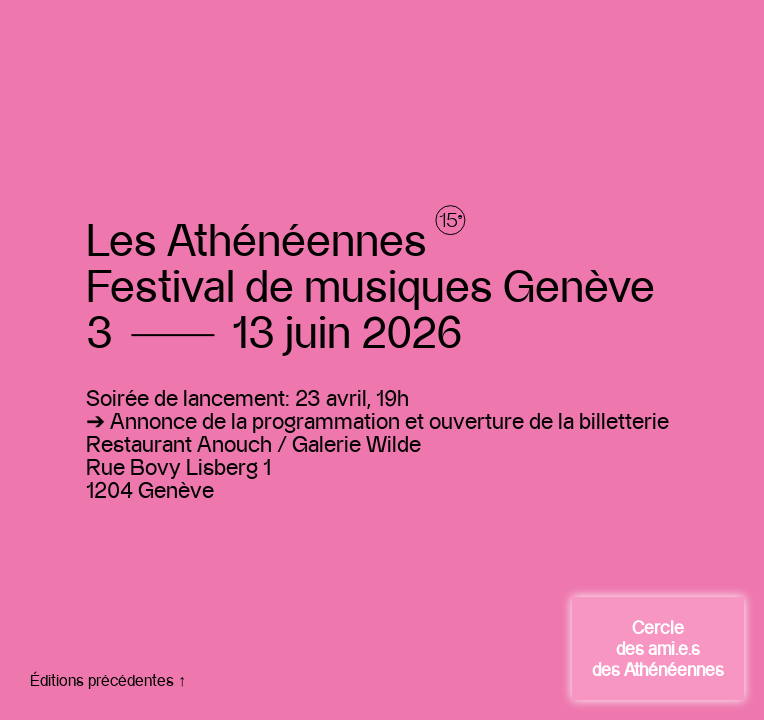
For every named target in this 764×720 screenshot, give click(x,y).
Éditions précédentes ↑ (108, 680)
